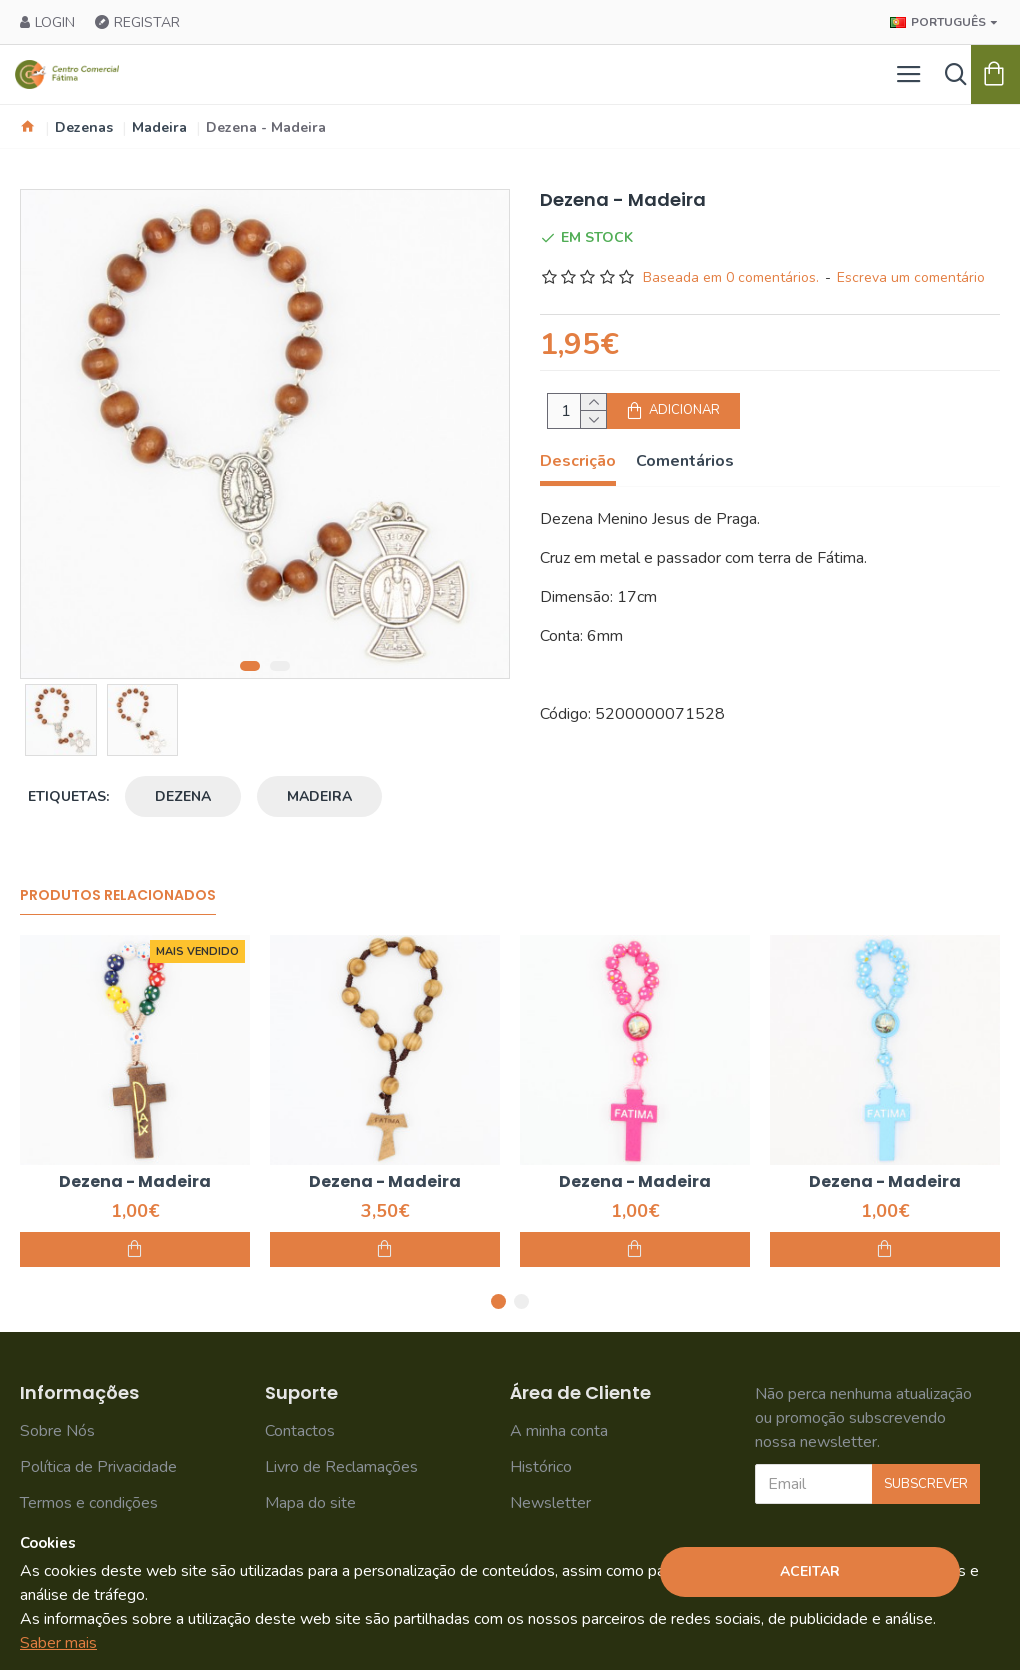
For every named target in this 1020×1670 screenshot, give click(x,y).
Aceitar (810, 1571)
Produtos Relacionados (118, 896)
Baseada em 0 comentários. (731, 277)
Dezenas (84, 127)
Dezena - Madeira (135, 1182)
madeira (319, 796)
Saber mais (58, 1643)
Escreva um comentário (911, 277)
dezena (183, 796)
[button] (250, 666)
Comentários (685, 461)
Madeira (159, 127)
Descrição (578, 461)
